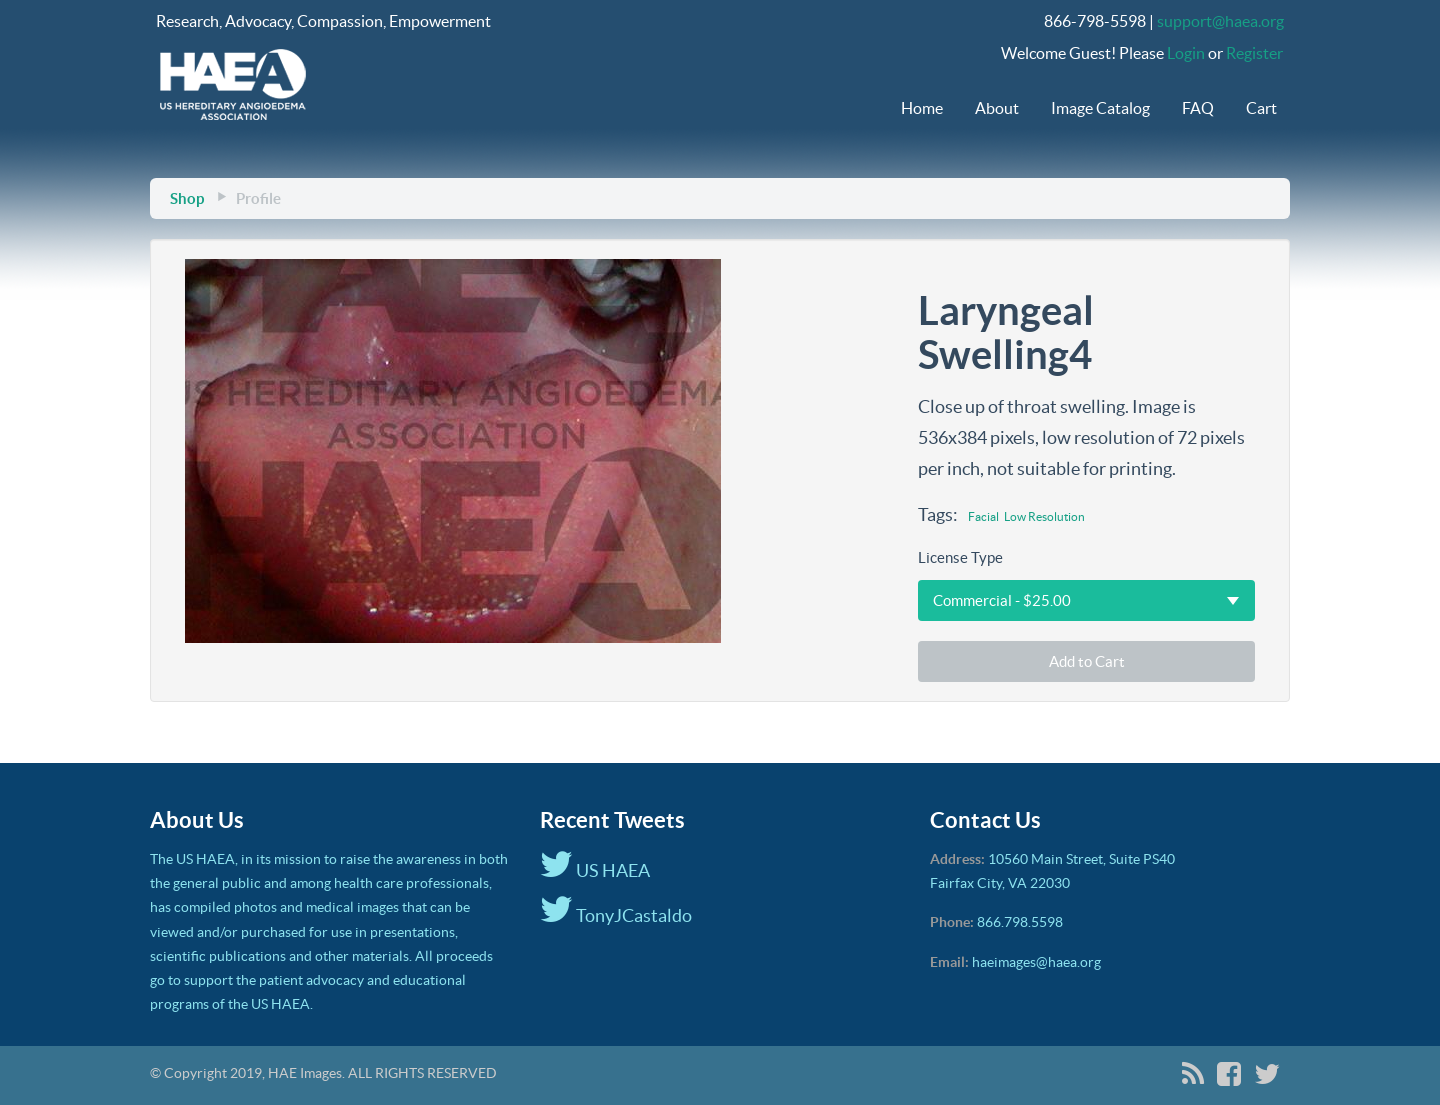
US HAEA (595, 870)
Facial (983, 516)
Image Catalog (1100, 108)
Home (922, 108)
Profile (258, 198)
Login (1186, 53)
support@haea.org (1220, 21)
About (997, 108)
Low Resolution (1044, 516)
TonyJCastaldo (616, 915)
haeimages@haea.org (1036, 962)
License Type (960, 557)
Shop (187, 198)
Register (1254, 53)
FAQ (1198, 108)
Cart (1261, 108)
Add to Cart (1087, 661)
